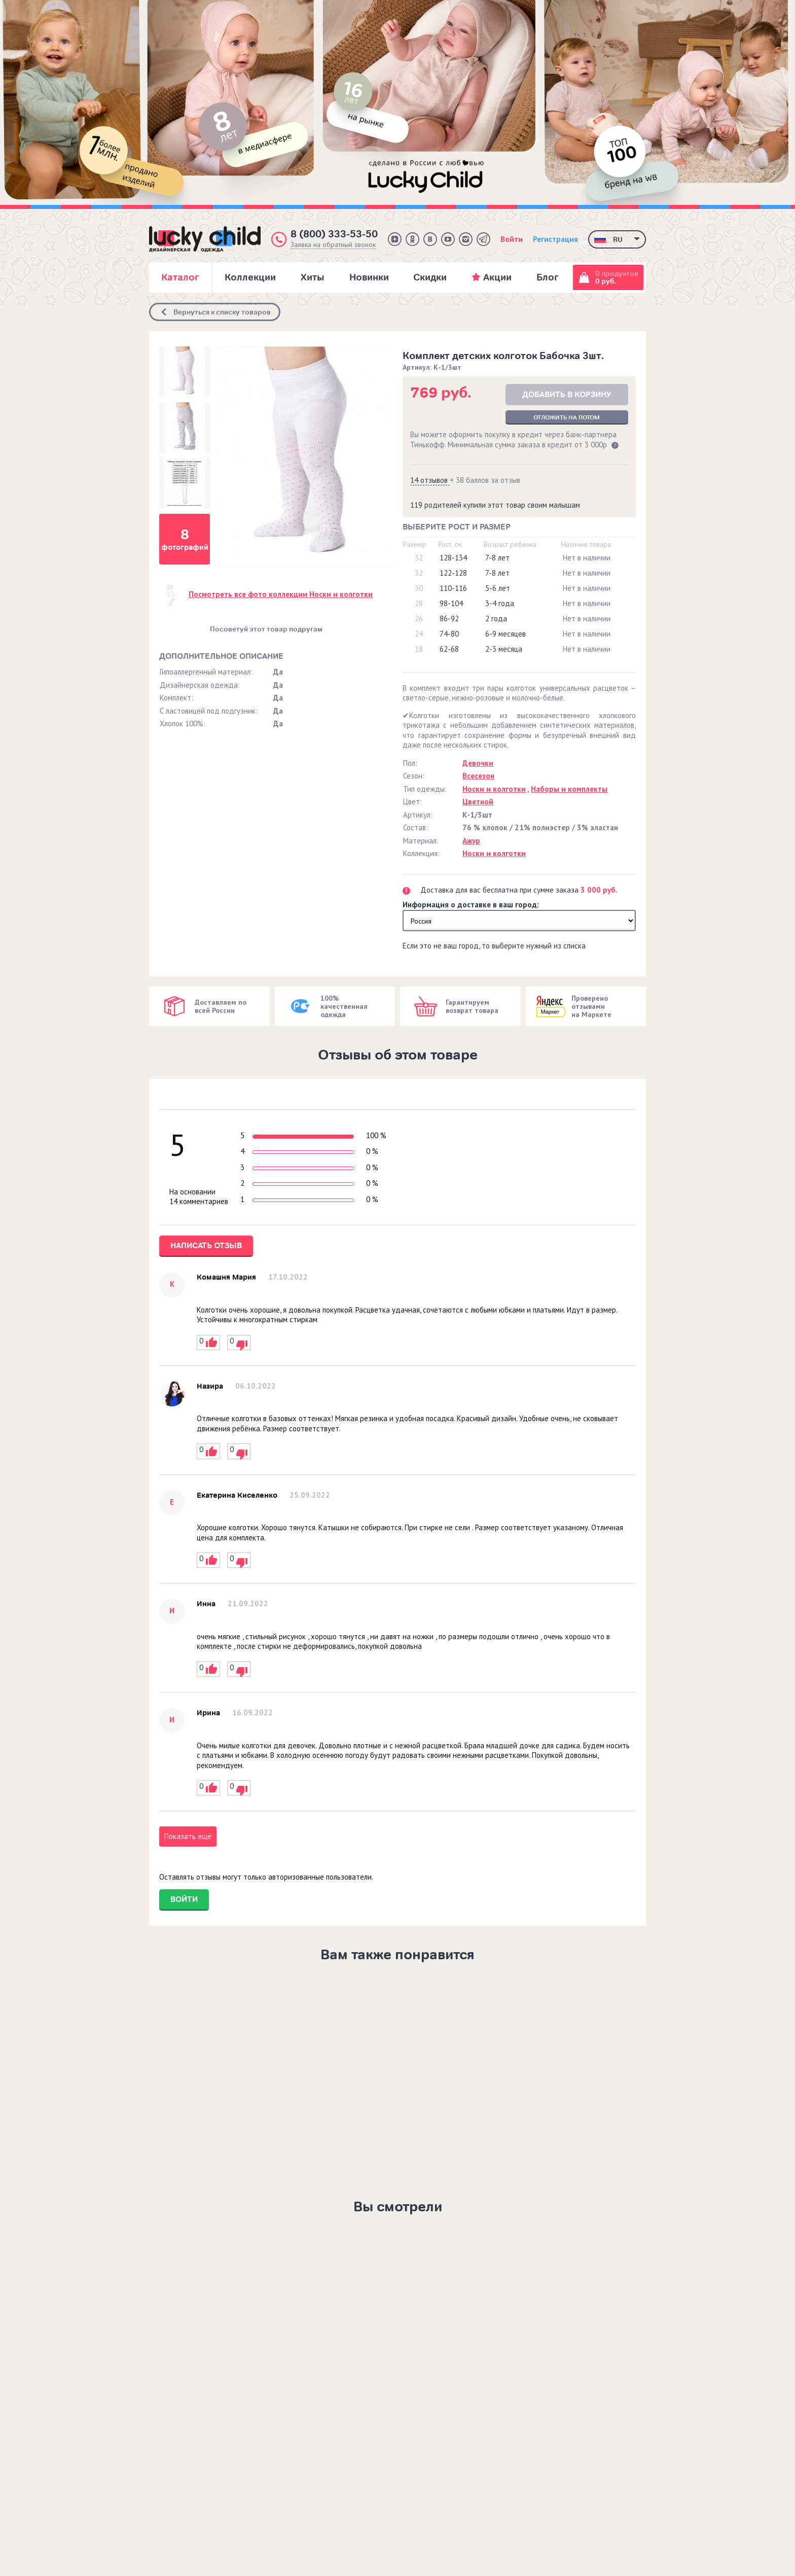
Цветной (477, 801)
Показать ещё (187, 1836)
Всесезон (478, 776)
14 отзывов (430, 480)
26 (419, 618)
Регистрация (555, 239)
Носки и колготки (494, 789)
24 (419, 634)
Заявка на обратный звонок (333, 244)
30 (419, 588)
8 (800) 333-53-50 (334, 234)
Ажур (471, 840)
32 (419, 557)
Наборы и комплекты (569, 789)
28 (419, 603)
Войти (511, 239)
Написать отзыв (206, 1246)
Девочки (477, 763)
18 (419, 649)
